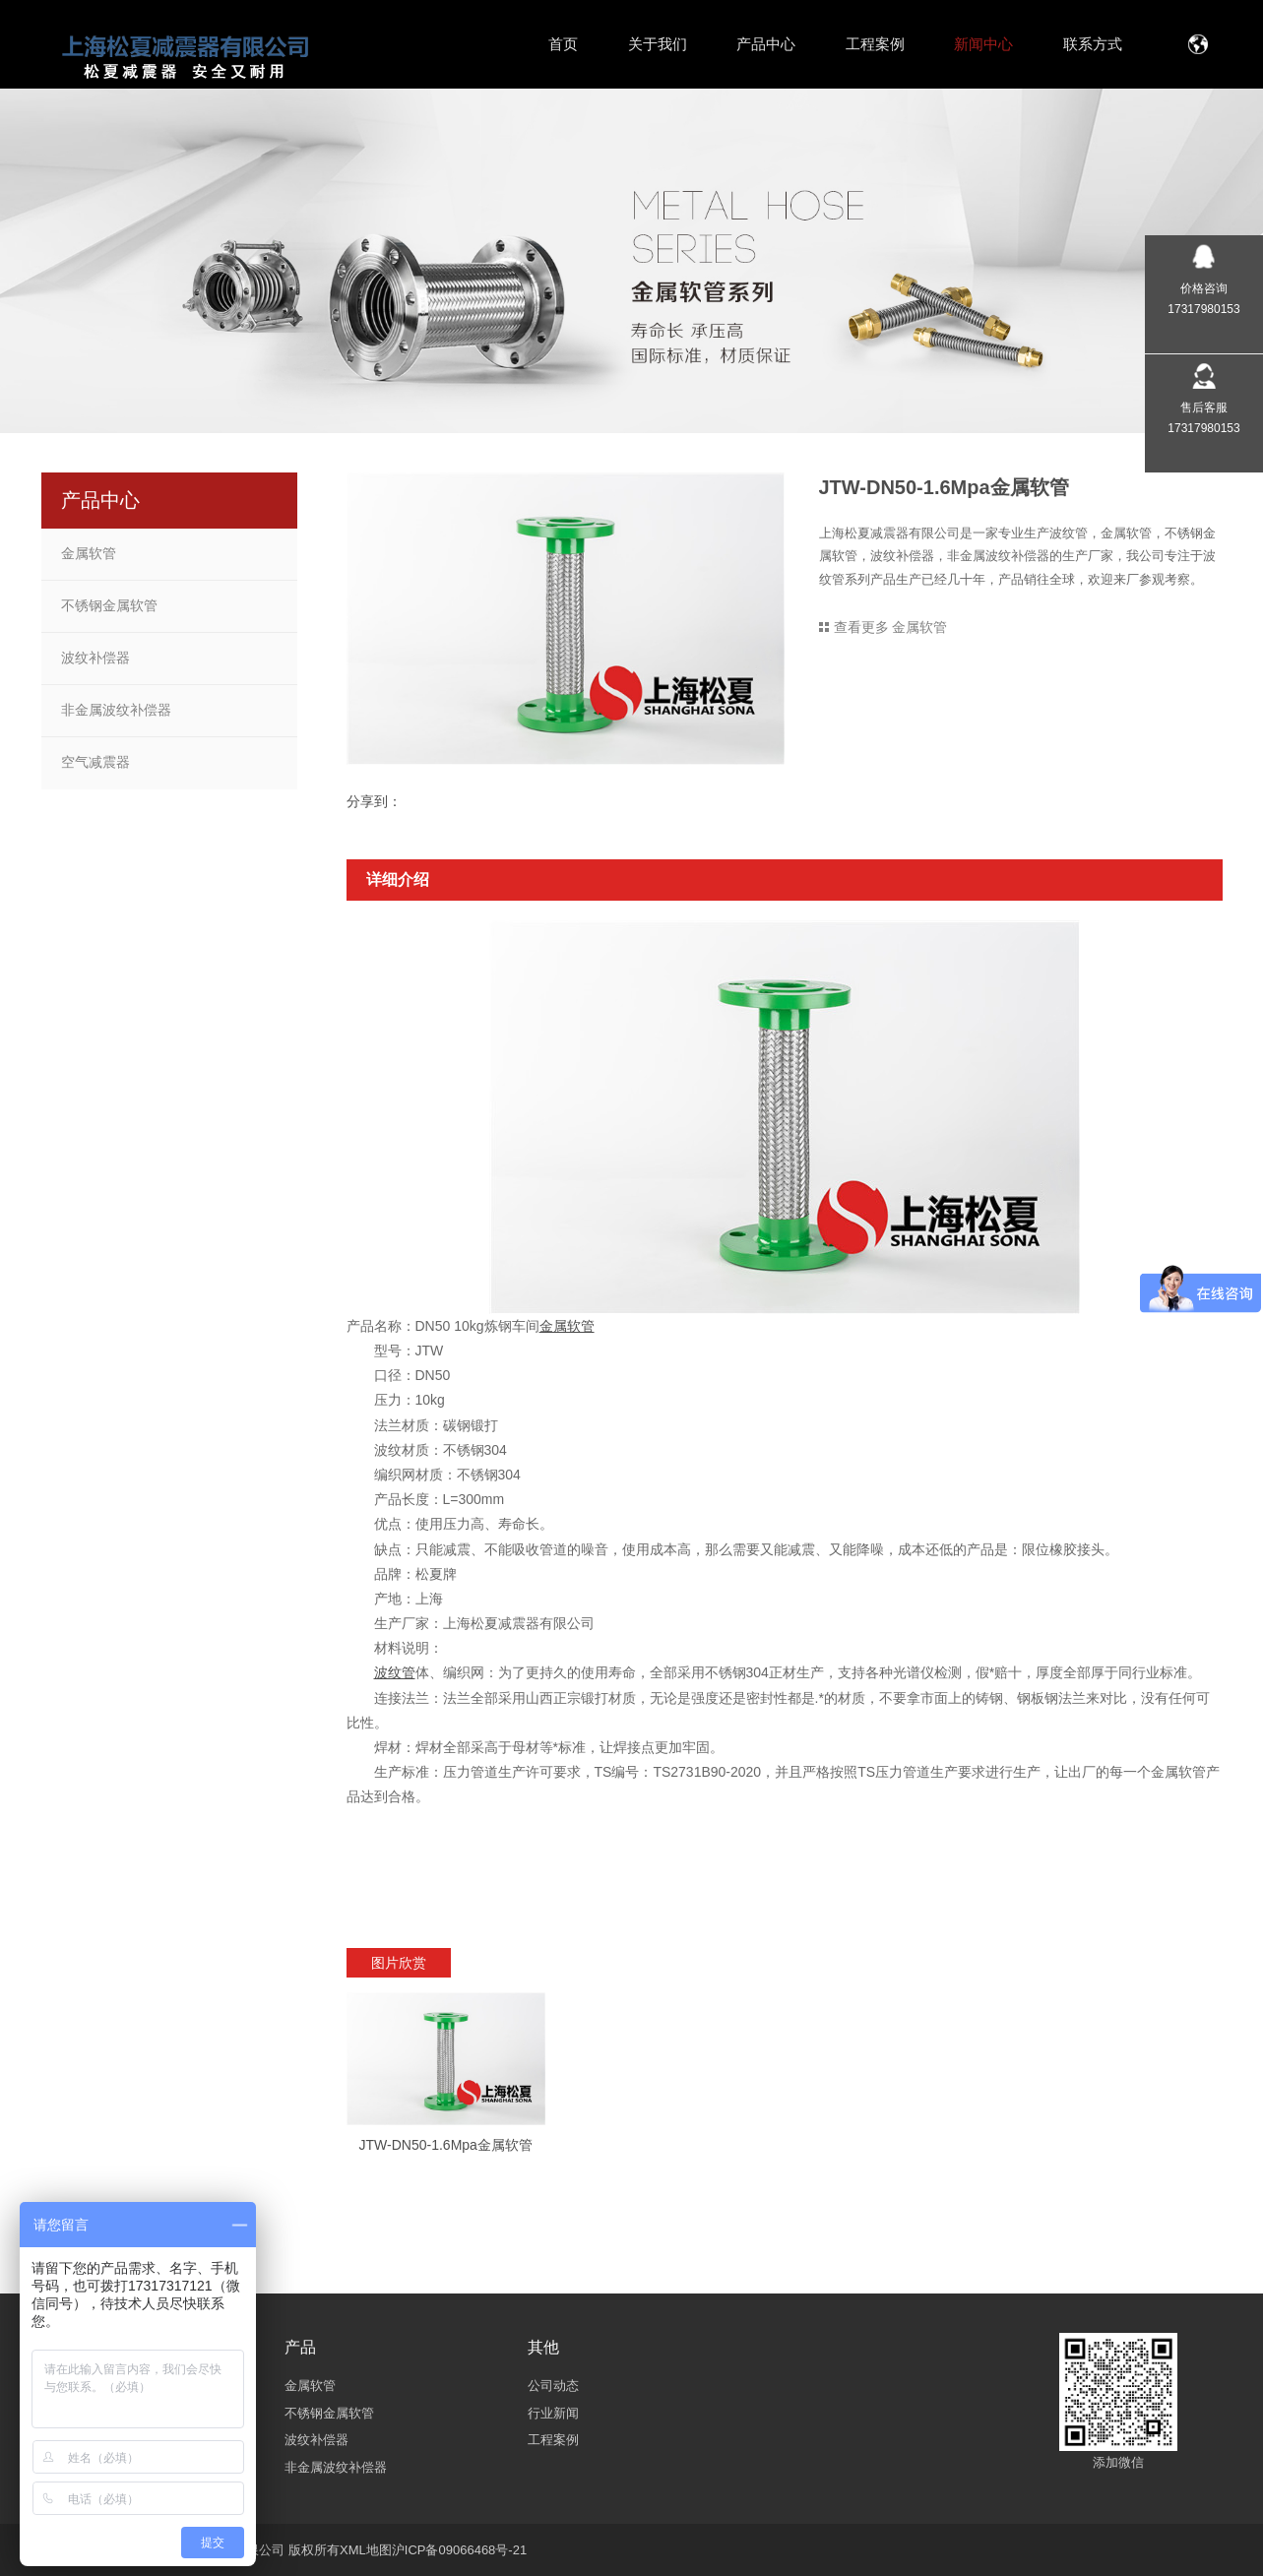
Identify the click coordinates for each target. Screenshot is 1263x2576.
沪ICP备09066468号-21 (459, 2550)
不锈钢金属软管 (109, 605)
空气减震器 (95, 762)
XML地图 (366, 2550)
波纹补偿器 (95, 657)
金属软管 (88, 553)
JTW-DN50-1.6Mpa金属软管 (446, 2145)
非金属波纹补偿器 (116, 710)
